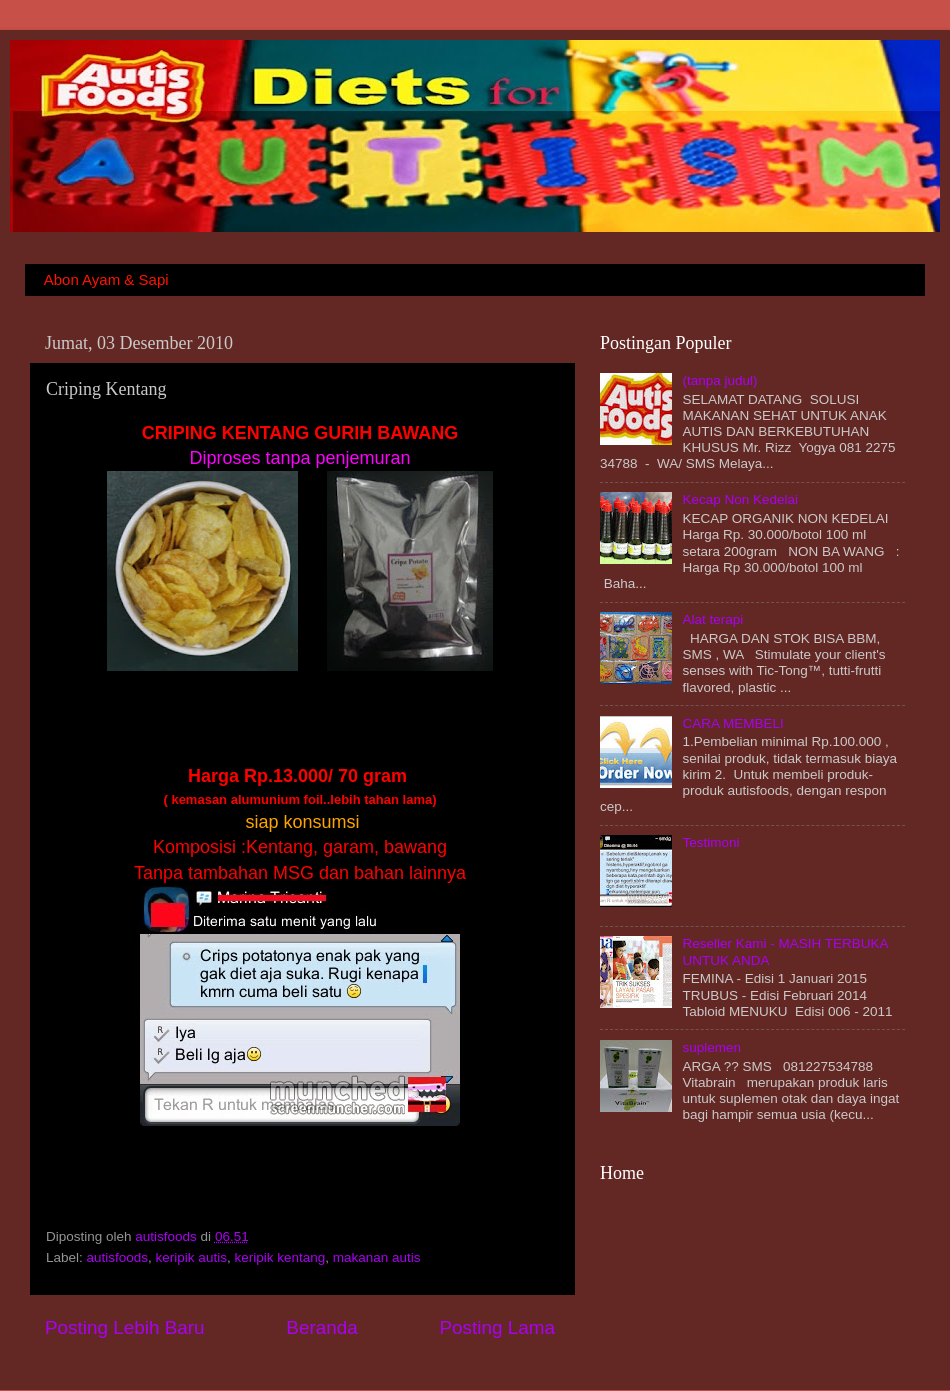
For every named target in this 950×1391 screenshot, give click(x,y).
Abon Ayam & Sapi (106, 279)
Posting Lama (497, 1327)
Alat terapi (712, 619)
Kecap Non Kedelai (740, 499)
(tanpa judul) (719, 380)
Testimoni (710, 842)
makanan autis (377, 1257)
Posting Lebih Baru (125, 1327)
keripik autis (191, 1257)
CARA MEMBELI (732, 723)
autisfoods (167, 1236)
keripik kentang (279, 1257)
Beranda (321, 1327)
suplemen (711, 1047)
